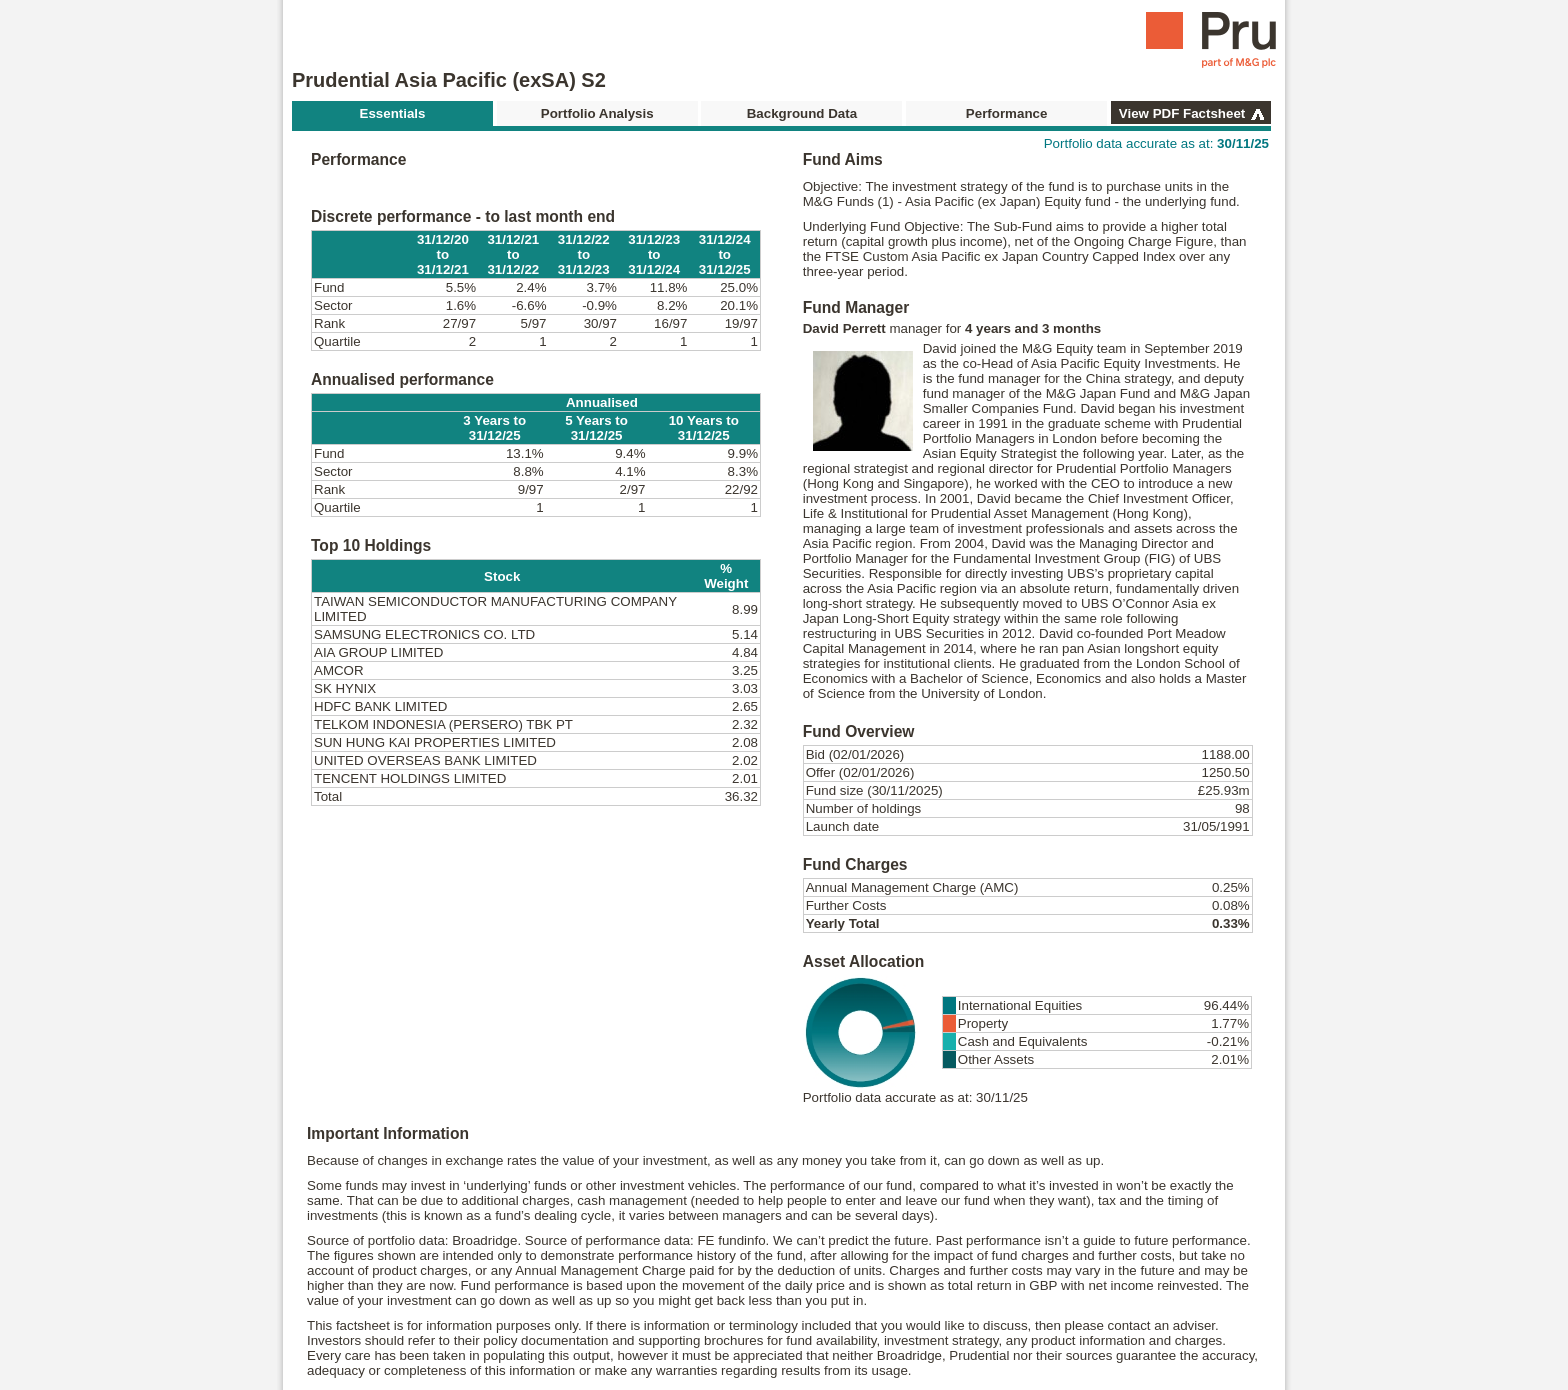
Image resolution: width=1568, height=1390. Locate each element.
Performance (1007, 113)
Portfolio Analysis (597, 113)
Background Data (802, 113)
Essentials (393, 113)
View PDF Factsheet (1182, 113)
